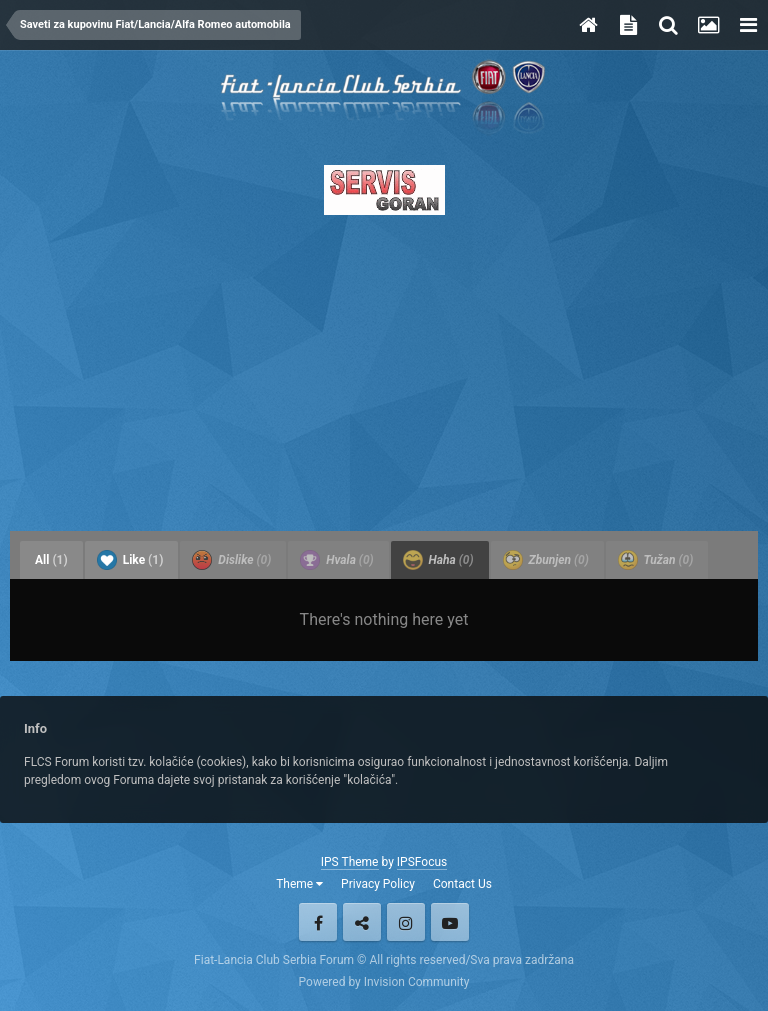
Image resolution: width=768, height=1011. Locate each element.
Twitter (362, 922)
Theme (299, 884)
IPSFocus (422, 862)
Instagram (406, 922)
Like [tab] (130, 560)
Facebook (318, 922)
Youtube (450, 922)
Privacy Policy (378, 884)
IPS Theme (350, 862)
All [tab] (51, 560)
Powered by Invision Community (384, 982)
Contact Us (462, 884)
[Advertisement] (384, 367)
